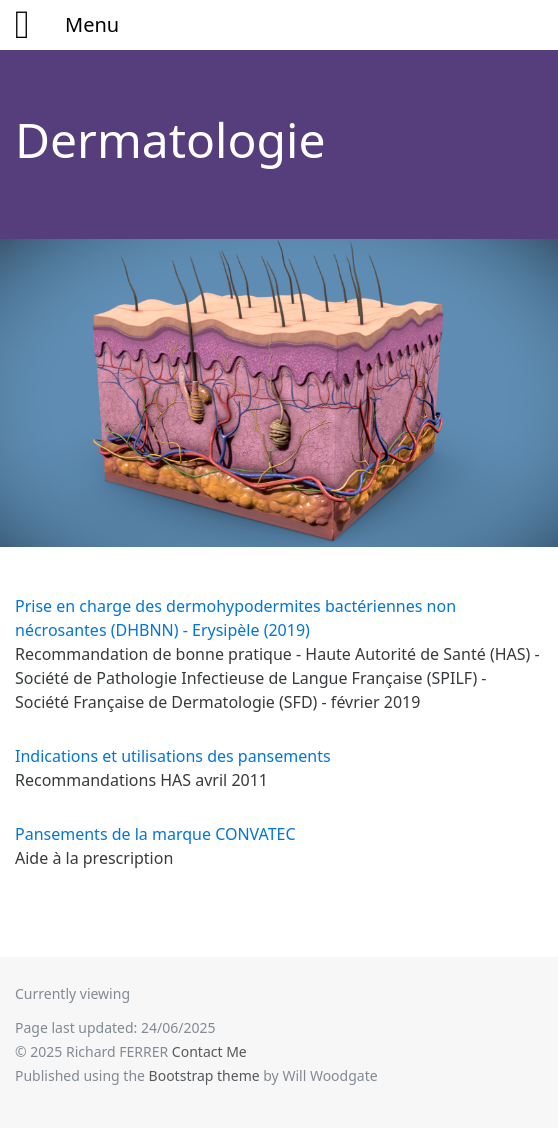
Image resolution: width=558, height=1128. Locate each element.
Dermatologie (170, 139)
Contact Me (209, 1051)
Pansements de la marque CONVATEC (155, 834)
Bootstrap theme (204, 1075)
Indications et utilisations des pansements (173, 756)
